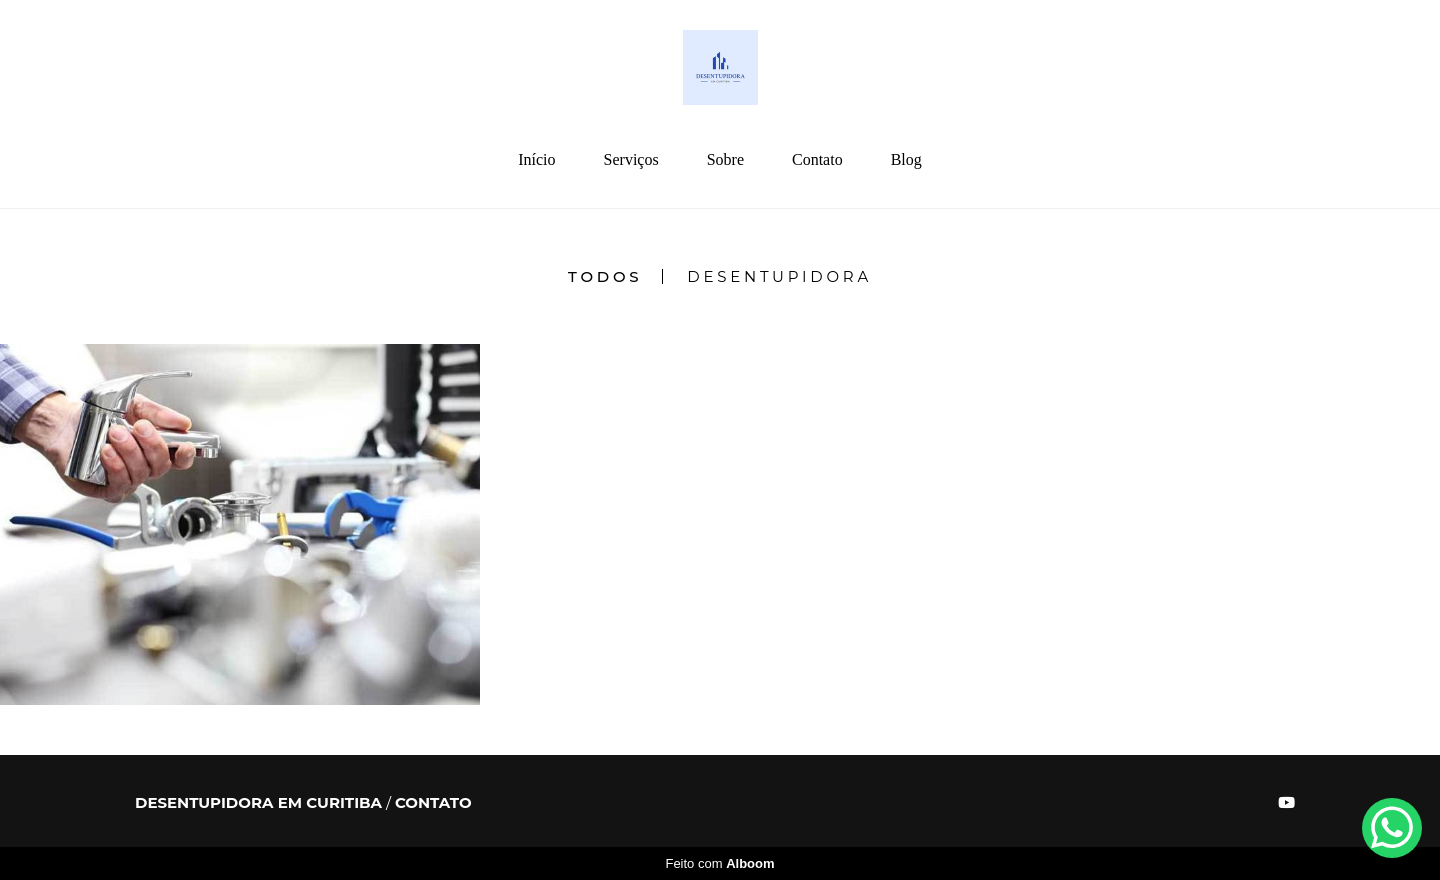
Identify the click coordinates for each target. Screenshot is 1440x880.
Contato (817, 159)
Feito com (719, 863)
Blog (906, 159)
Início (536, 159)
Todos (605, 276)
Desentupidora (779, 276)
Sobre (725, 159)
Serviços (631, 159)
